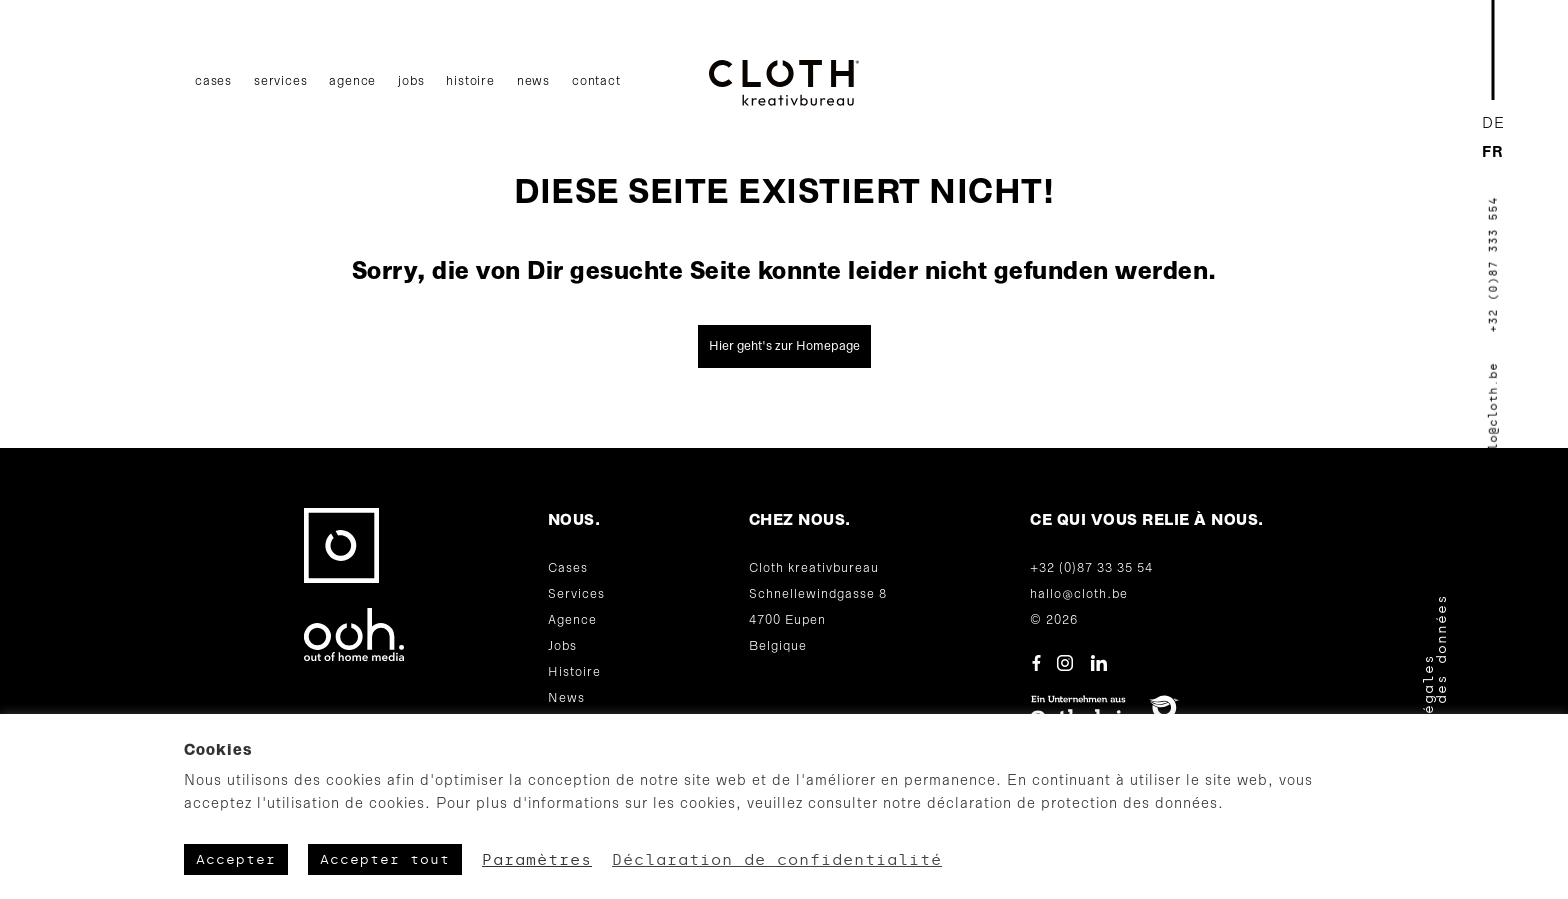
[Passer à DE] (1493, 124)
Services (280, 81)
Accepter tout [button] (385, 859)
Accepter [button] (236, 859)
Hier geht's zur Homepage (784, 346)
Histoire (470, 81)
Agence (352, 81)
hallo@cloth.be (1079, 594)
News (533, 81)
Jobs (411, 81)
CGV (1415, 798)
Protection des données (1441, 703)
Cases (213, 81)
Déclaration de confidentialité (777, 860)
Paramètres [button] (537, 860)
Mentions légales (1428, 733)
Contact (596, 81)
